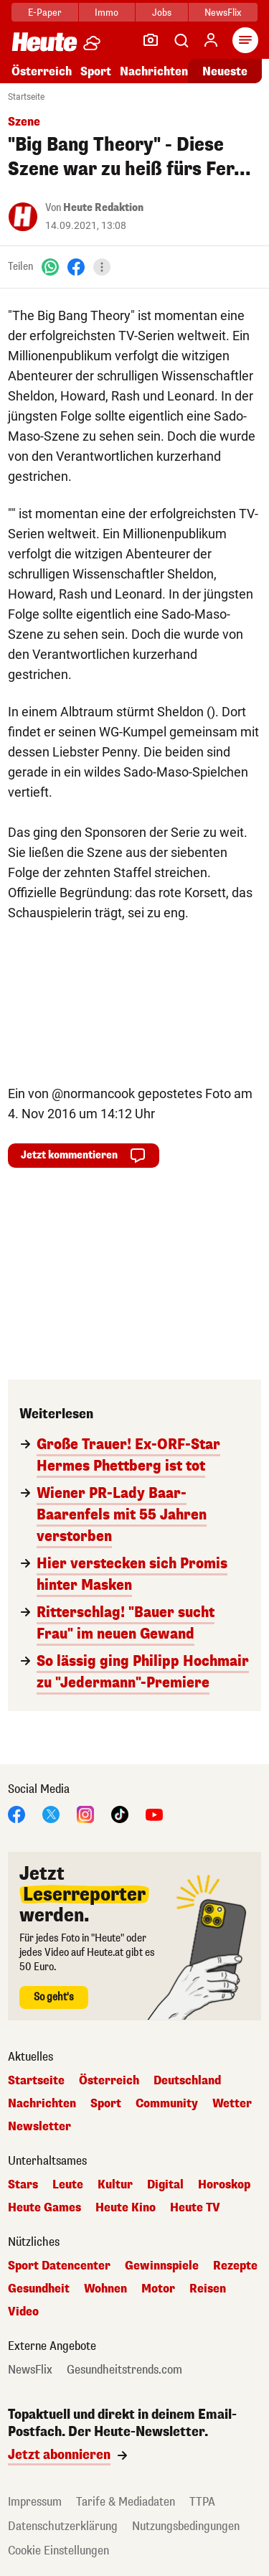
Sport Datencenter (59, 2266)
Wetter (232, 2104)
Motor (158, 2289)
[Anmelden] (211, 40)
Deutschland (187, 2081)
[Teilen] (101, 267)
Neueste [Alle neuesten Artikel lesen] (224, 71)
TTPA (202, 2501)
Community (167, 2104)
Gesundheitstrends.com (124, 2370)
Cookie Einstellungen (58, 2550)
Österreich (41, 71)
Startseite (26, 97)
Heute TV (195, 2208)
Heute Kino (125, 2208)
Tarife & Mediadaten (125, 2501)
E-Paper (45, 12)
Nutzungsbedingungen (186, 2526)
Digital (165, 2185)
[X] (51, 1813)
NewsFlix (222, 12)
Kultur (115, 2185)
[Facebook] (76, 266)
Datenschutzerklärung (63, 2526)
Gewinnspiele (162, 2266)
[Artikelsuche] (180, 40)
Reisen (207, 2289)
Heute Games (44, 2208)
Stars (23, 2185)
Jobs (161, 12)
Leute (67, 2185)
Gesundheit (39, 2289)
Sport (95, 71)
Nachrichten (154, 71)
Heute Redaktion (103, 208)
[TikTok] (119, 1813)
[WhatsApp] (50, 266)
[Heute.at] (44, 41)
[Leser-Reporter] (150, 40)
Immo (106, 12)
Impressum (35, 2501)
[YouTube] (154, 1813)
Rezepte (235, 2266)
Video (23, 2312)
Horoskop (224, 2185)
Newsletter (39, 2127)
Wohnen (105, 2289)
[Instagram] (85, 1813)
